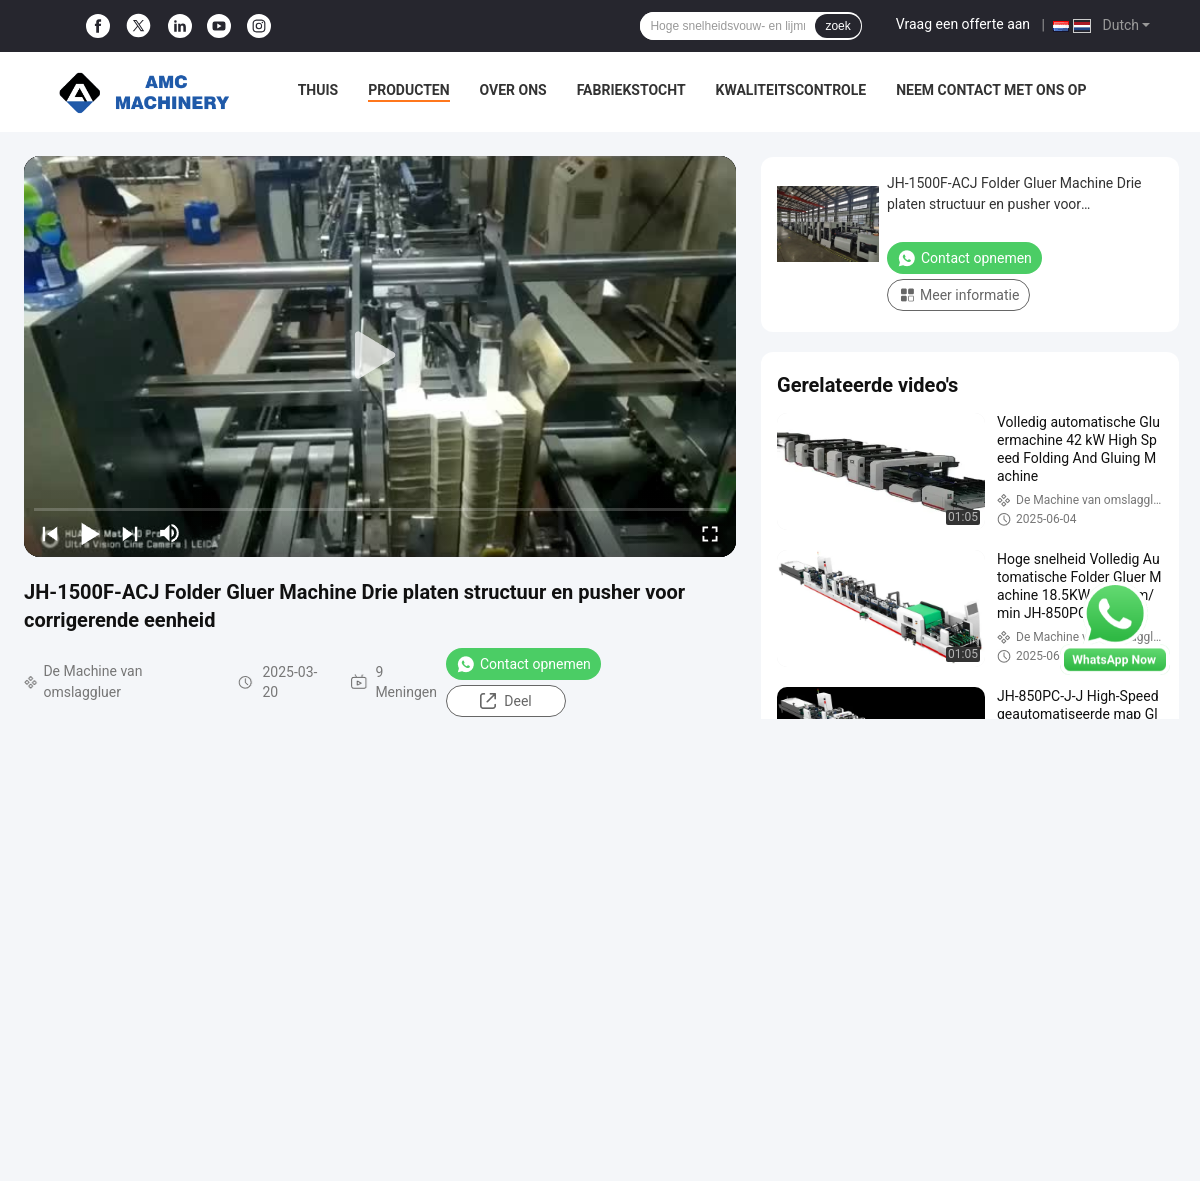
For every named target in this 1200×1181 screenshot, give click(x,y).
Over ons (513, 90)
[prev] (50, 533)
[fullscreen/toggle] (710, 533)
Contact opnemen (523, 664)
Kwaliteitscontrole (791, 90)
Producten (408, 90)
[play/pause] (90, 533)
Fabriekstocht (631, 90)
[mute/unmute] (170, 533)
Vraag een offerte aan (963, 24)
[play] (380, 356)
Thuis (318, 90)
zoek (837, 26)
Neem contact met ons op (991, 90)
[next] (130, 533)
